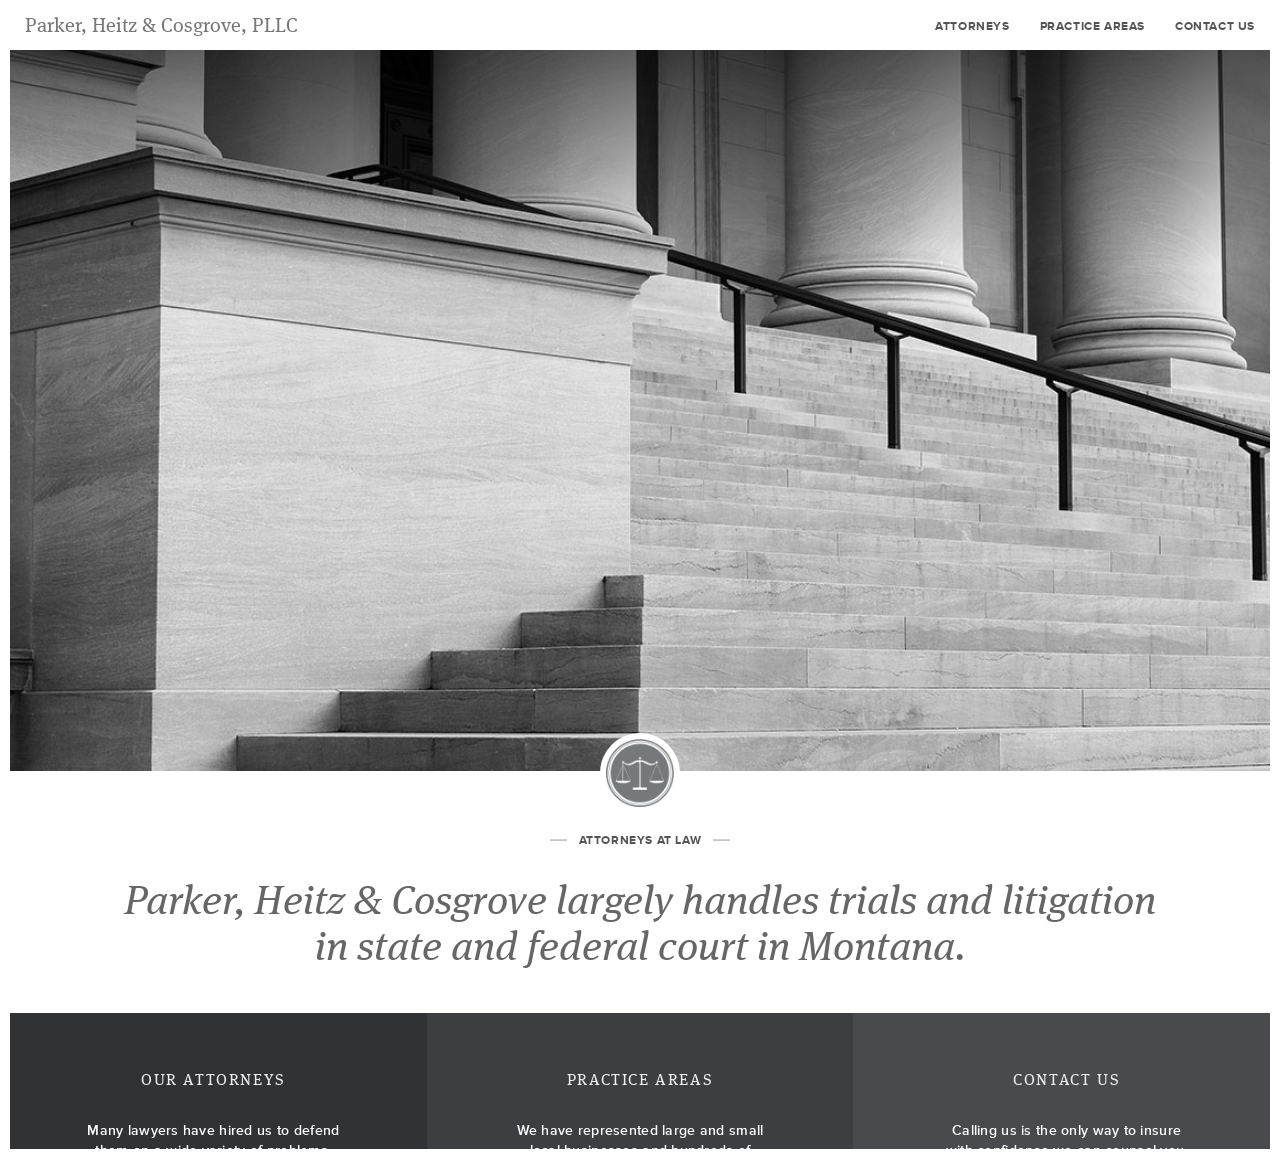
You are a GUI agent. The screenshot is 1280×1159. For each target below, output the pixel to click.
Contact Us (1215, 26)
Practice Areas (1092, 26)
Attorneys (972, 26)
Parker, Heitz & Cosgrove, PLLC (161, 27)
